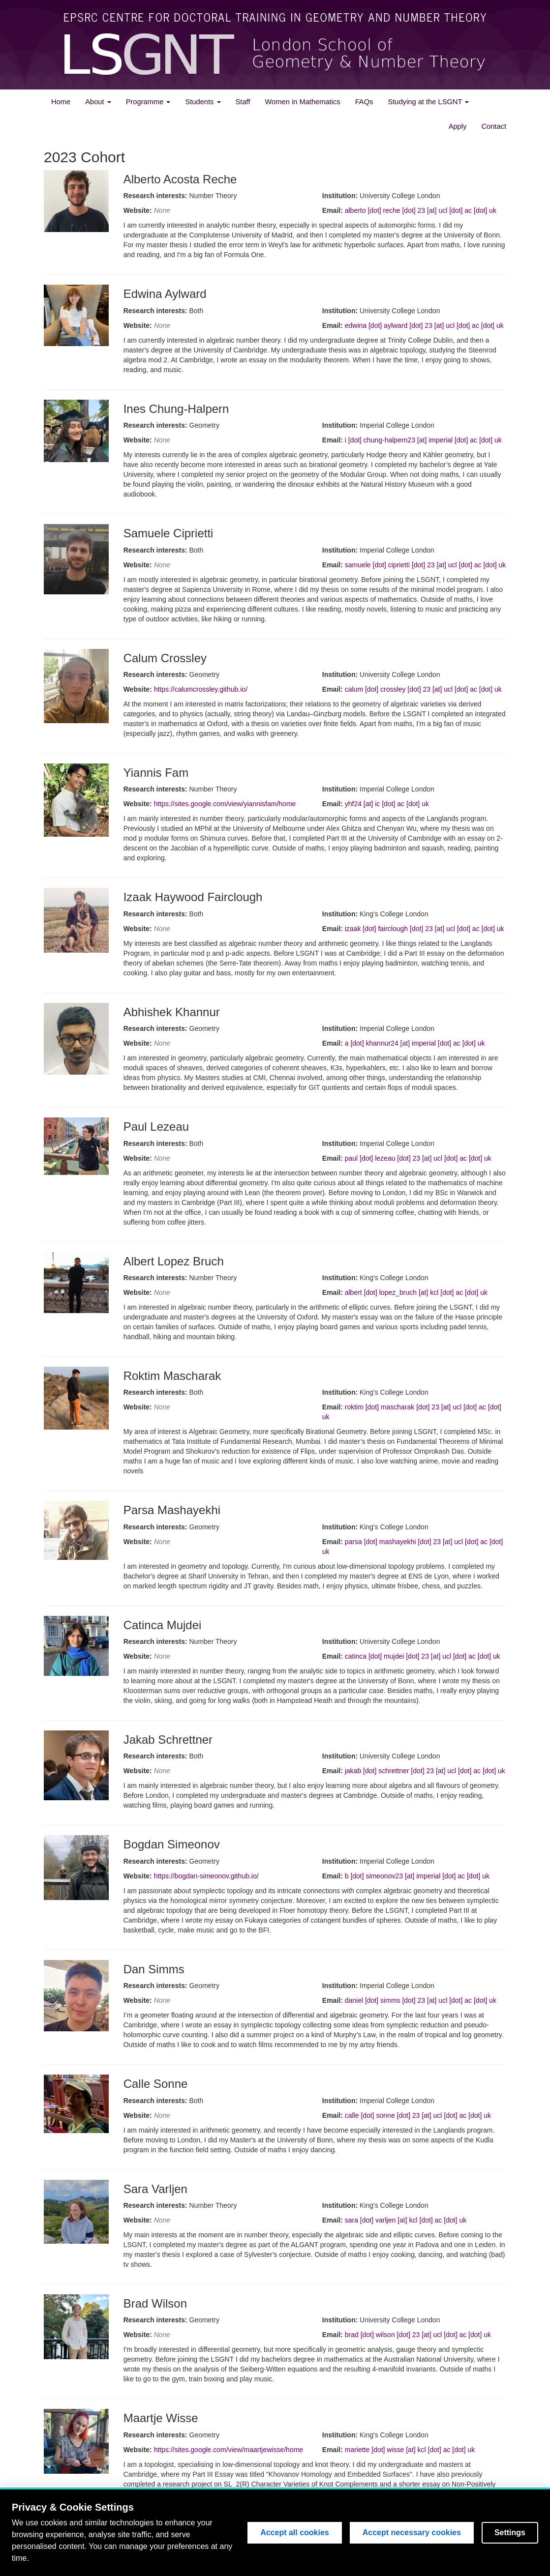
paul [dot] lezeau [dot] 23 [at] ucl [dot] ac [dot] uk (418, 1158)
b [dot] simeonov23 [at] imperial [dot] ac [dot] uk (417, 1876)
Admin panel (61, 2564)
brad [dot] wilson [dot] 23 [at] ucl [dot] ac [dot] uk (418, 2335)
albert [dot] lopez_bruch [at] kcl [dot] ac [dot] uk (416, 1292)
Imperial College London (346, 2546)
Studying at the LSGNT (428, 102)
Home (60, 102)
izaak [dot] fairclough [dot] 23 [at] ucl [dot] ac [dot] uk (424, 929)
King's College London (410, 2546)
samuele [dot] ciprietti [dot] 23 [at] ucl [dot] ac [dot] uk (425, 565)
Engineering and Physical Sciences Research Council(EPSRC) (282, 2546)
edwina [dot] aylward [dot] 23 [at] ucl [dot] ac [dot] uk (424, 325)
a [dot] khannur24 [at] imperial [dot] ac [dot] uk (415, 1043)
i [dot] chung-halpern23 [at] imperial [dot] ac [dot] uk (423, 440)
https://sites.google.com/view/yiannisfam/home (225, 804)
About (98, 102)
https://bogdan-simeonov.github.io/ (206, 1876)
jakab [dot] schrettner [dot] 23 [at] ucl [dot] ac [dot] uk (425, 1771)
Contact (493, 126)
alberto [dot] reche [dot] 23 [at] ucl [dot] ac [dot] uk (420, 210)
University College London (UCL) (474, 2546)
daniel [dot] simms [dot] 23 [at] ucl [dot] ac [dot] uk (420, 2000)
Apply (458, 126)
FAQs (364, 102)
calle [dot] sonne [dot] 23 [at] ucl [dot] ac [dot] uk (418, 2115)
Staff (243, 102)
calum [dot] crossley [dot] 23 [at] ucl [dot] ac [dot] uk (423, 689)
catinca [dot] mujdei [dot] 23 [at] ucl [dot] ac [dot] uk (422, 1656)
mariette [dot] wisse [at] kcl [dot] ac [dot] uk (410, 2450)
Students (202, 102)
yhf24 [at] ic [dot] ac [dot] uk (387, 804)
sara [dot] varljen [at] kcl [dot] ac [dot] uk (405, 2220)
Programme (148, 102)
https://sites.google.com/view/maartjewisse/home (228, 2450)
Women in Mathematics (302, 102)
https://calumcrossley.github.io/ (200, 689)
